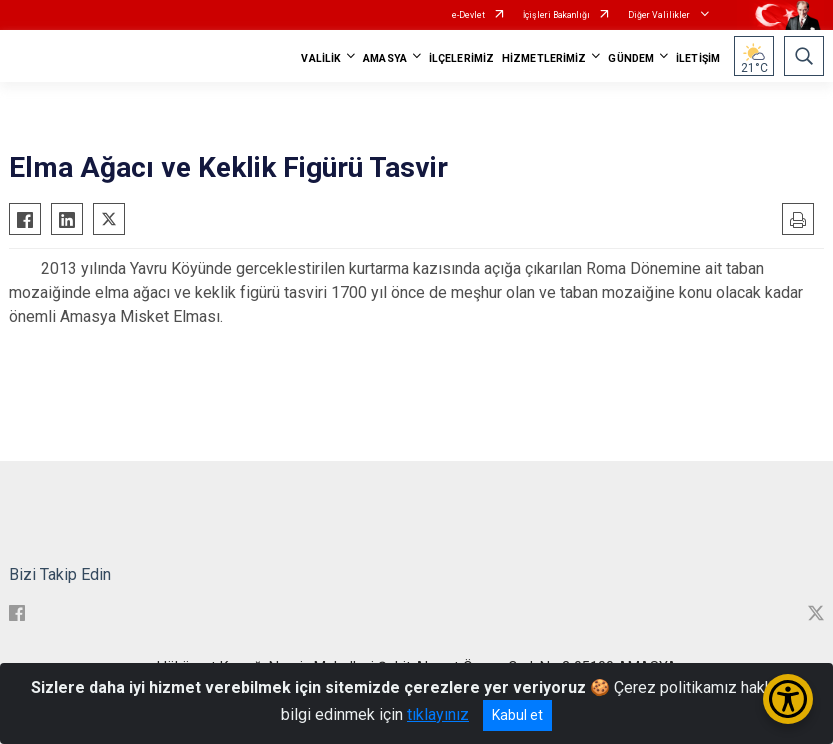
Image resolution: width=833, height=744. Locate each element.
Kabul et (517, 715)
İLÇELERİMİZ (461, 58)
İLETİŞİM (698, 58)
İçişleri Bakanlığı (556, 15)
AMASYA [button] (385, 58)
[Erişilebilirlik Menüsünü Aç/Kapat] (788, 699)
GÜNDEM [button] (631, 58)
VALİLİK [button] (321, 58)
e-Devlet (468, 15)
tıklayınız (438, 714)
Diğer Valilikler (660, 15)
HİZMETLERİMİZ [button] (544, 58)
